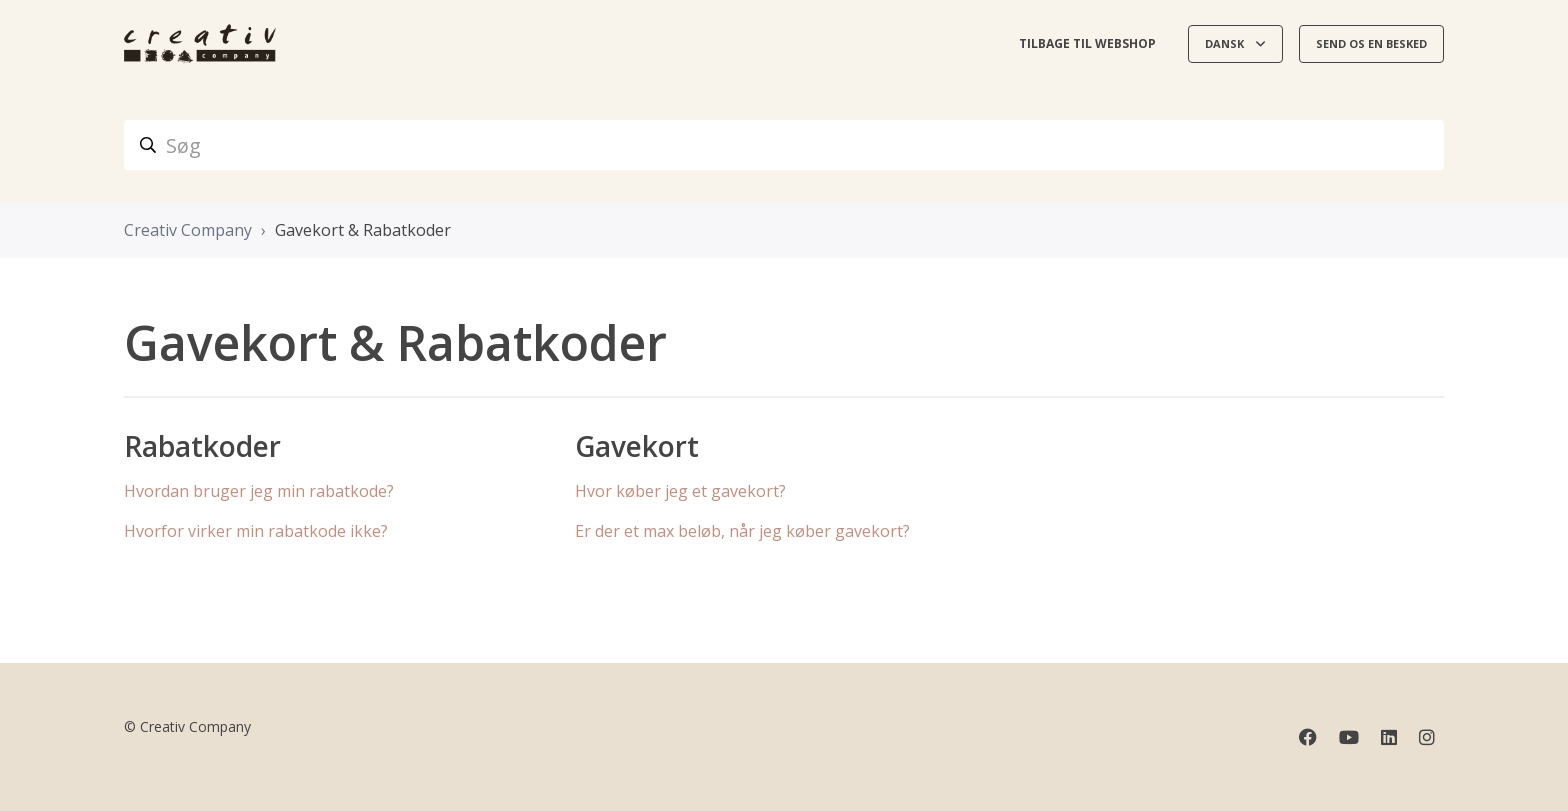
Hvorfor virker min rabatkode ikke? (256, 531)
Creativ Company (188, 230)
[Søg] (784, 145)
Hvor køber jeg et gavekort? (680, 491)
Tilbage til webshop (1087, 43)
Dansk (1226, 43)
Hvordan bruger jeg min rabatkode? (259, 491)
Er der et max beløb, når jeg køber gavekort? (742, 531)
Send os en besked (1371, 43)
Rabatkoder (202, 446)
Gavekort (637, 446)
